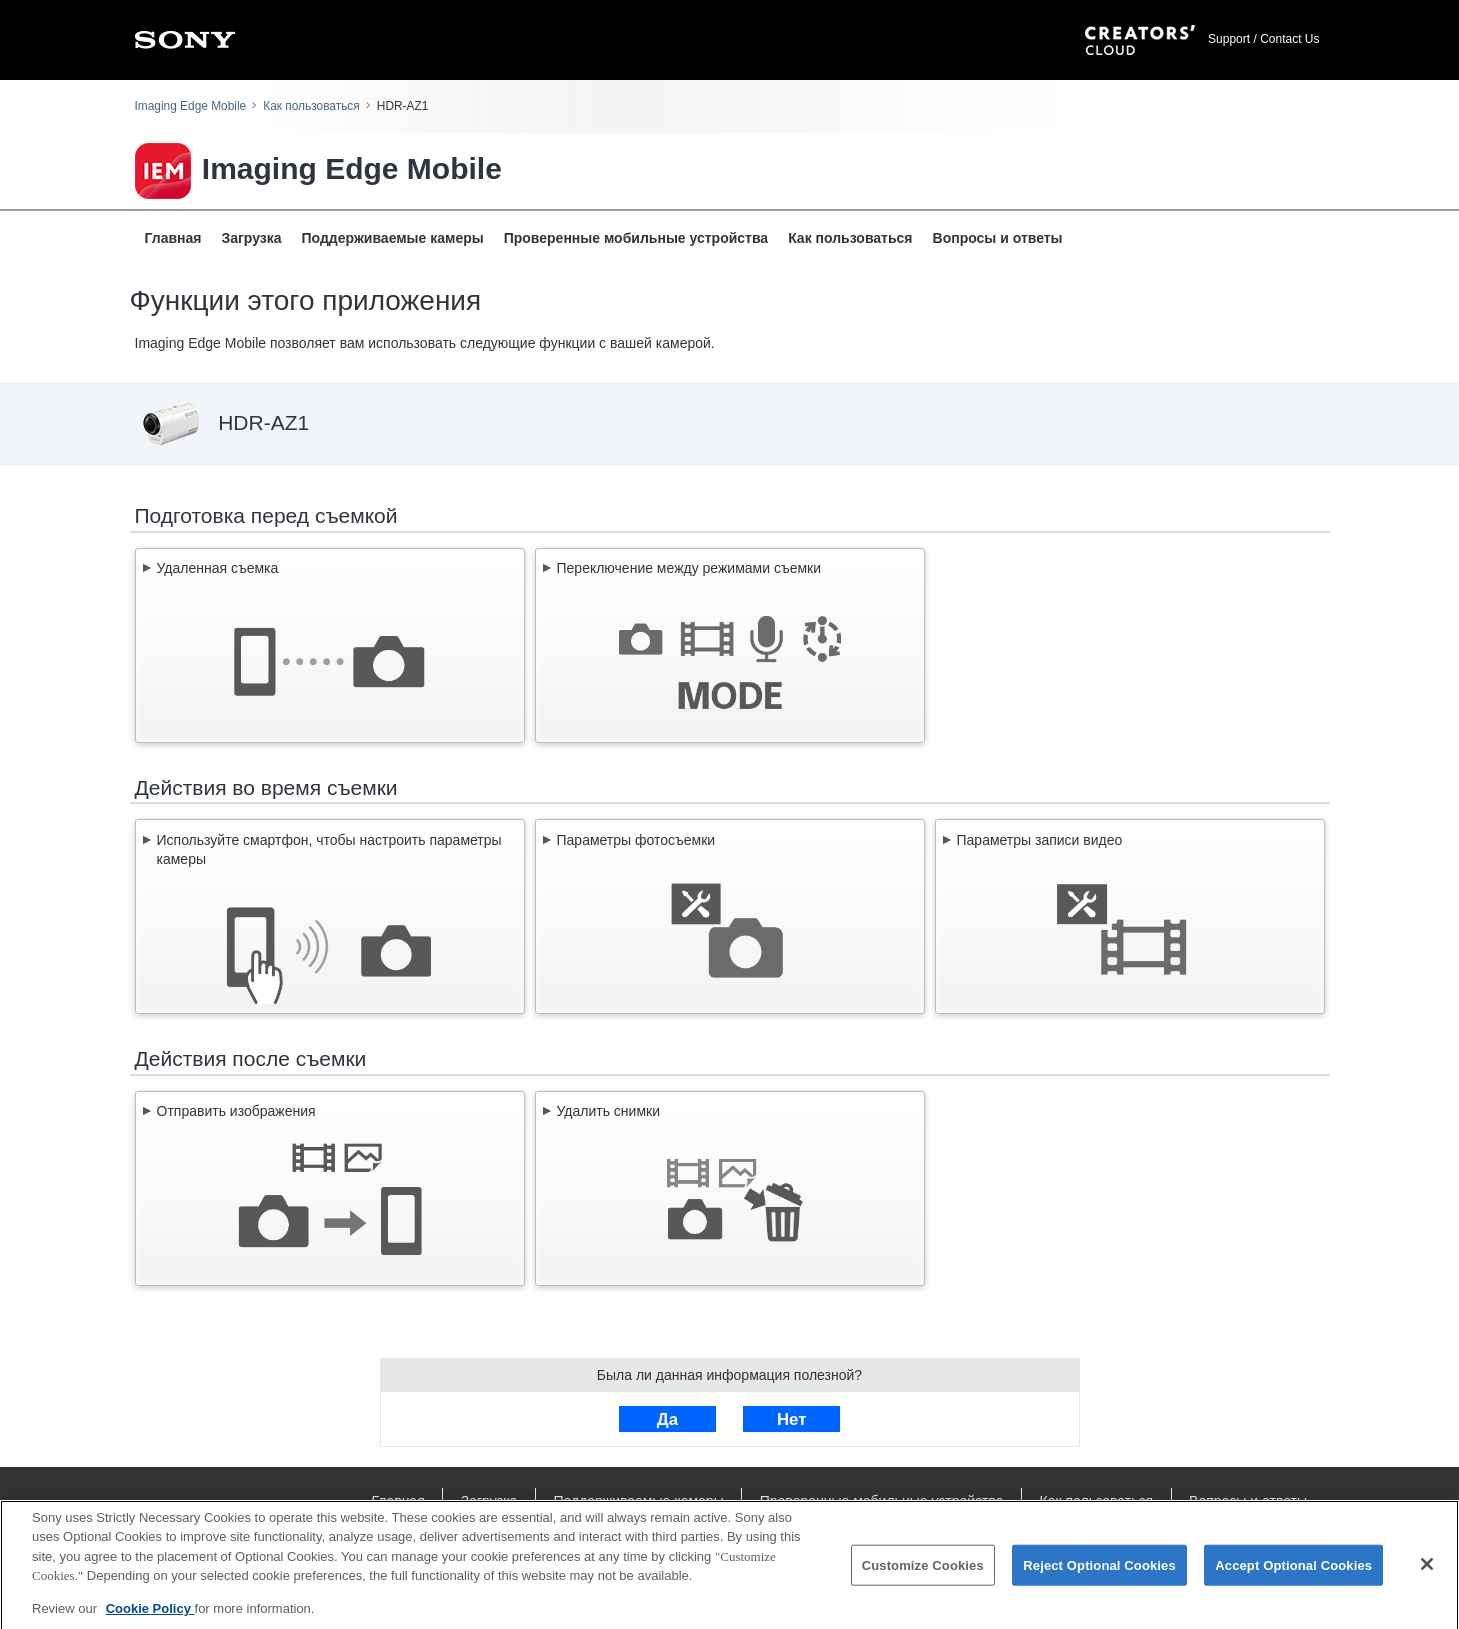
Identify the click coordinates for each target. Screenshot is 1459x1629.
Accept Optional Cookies (1293, 1573)
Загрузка (251, 238)
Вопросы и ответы (998, 238)
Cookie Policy (150, 1617)
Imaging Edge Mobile (191, 106)
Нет (791, 1419)
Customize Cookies (923, 1573)
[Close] (1427, 1573)
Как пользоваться (311, 106)
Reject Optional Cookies (1099, 1573)
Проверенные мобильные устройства (636, 238)
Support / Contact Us (1263, 39)
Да (667, 1419)
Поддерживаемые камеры (393, 238)
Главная (173, 238)
